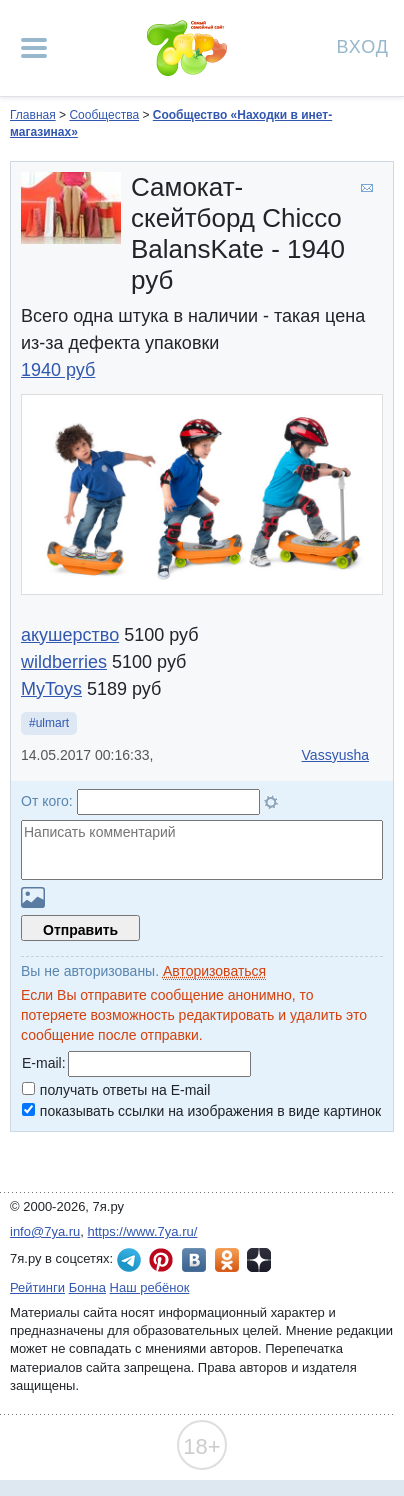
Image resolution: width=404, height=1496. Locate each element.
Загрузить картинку (33, 897)
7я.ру (259, 1260)
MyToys (51, 689)
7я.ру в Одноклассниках (227, 1260)
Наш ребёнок (150, 1287)
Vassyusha (335, 755)
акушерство (70, 635)
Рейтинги (37, 1287)
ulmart (52, 723)
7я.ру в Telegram (129, 1260)
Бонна (87, 1287)
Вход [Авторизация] (363, 45)
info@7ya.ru (45, 1231)
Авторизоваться (214, 971)
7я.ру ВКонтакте (194, 1260)
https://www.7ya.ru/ (143, 1231)
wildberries (64, 662)
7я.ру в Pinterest (161, 1260)
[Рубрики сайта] (34, 48)
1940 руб (58, 370)
